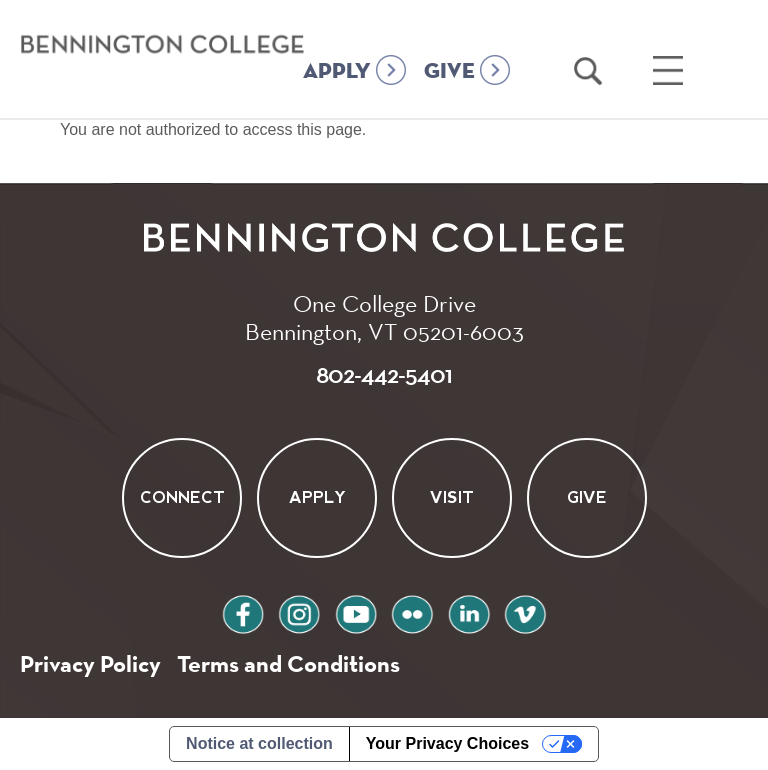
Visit (452, 497)
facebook (243, 611)
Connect (181, 497)
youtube (356, 611)
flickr (412, 611)
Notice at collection (259, 743)
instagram (299, 611)
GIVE (449, 72)
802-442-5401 (384, 374)
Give (587, 497)
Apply (316, 497)
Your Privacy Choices (447, 743)
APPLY (337, 72)
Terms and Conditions (288, 663)
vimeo (525, 611)
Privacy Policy (90, 663)
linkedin (469, 611)
